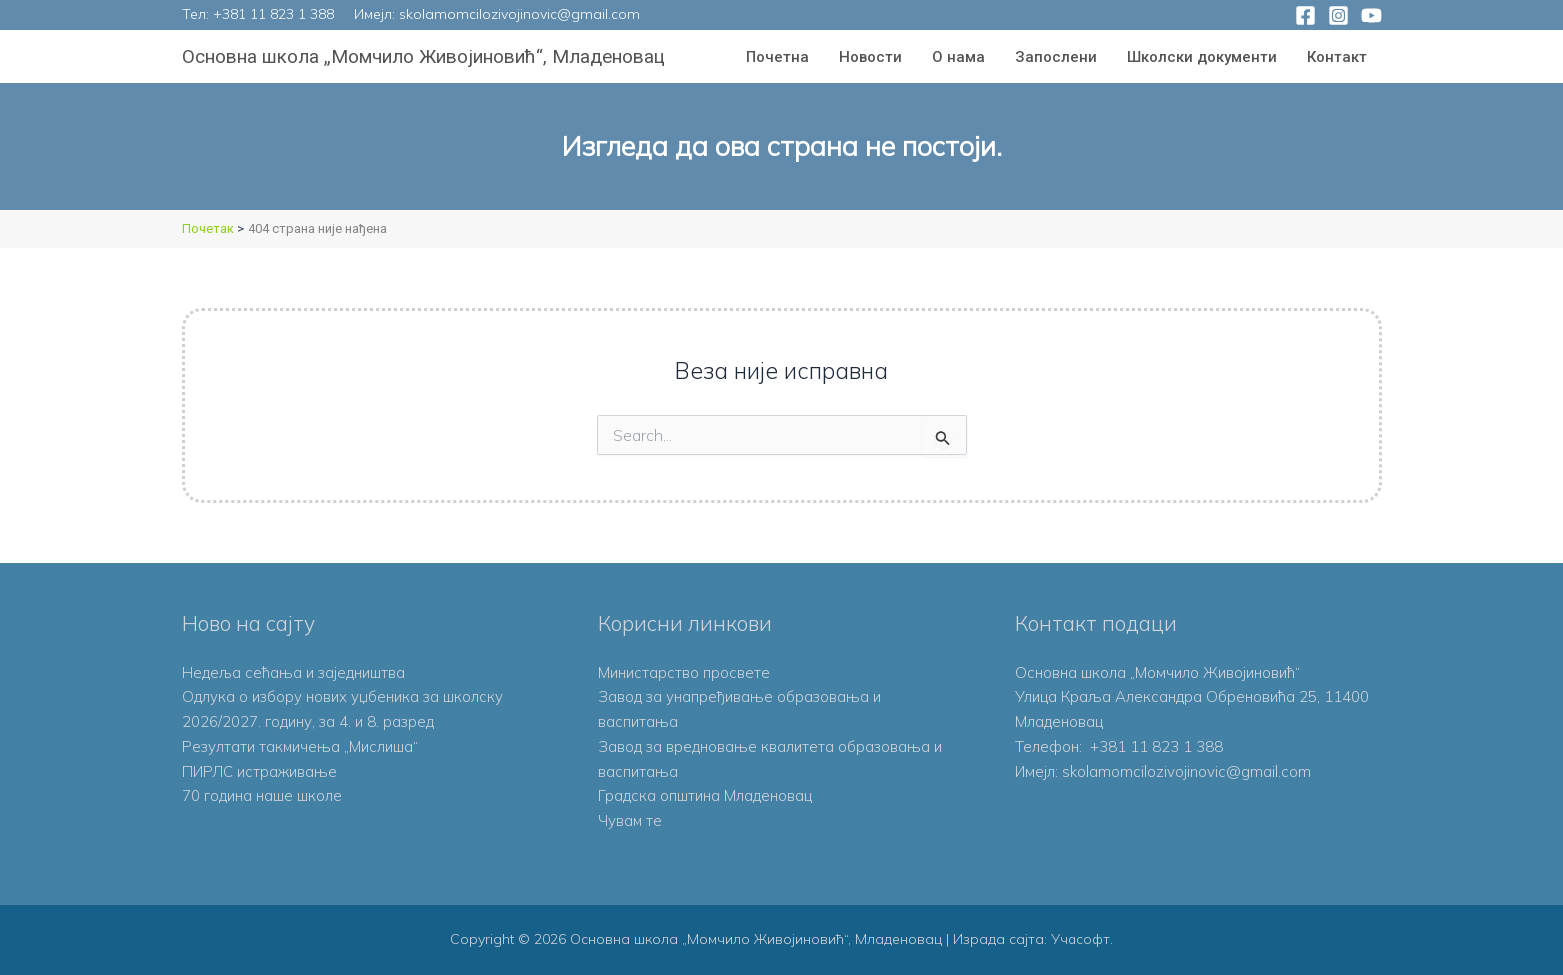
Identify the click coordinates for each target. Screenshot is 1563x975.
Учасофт (1081, 939)
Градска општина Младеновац (705, 795)
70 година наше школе (262, 795)
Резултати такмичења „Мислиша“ (301, 746)
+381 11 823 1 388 (273, 14)
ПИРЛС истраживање (259, 771)
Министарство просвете (684, 672)
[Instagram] (1338, 15)
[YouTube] (1371, 15)
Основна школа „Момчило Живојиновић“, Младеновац (423, 56)
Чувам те (630, 820)
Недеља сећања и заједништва (294, 672)
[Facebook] (1305, 15)
